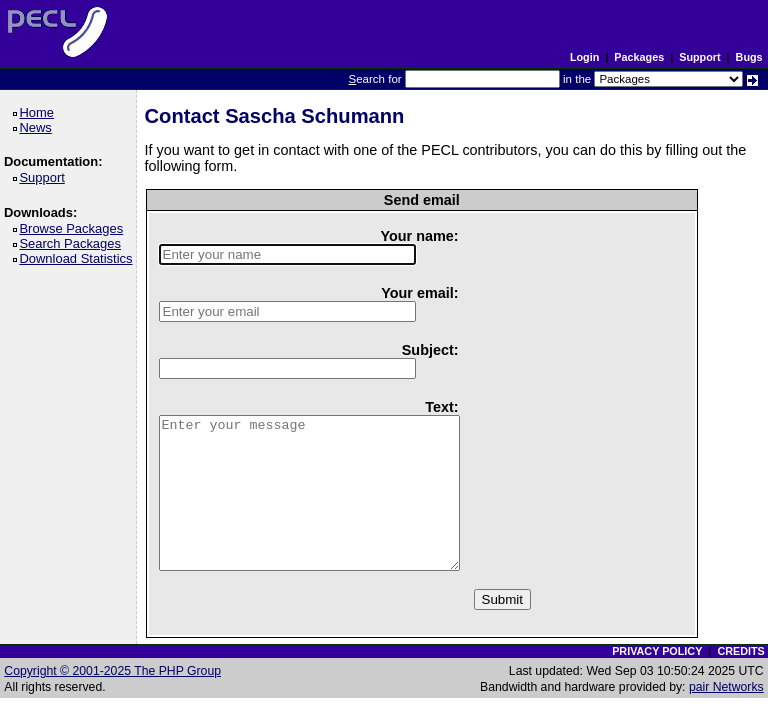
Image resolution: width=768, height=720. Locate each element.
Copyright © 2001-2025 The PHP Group (112, 671)
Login (584, 57)
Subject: (430, 350)
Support (699, 57)
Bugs (749, 57)
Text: (441, 407)
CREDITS (740, 651)
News (38, 127)
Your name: (419, 236)
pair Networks (726, 687)
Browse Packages (74, 228)
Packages (639, 57)
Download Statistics (79, 258)
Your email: (419, 293)
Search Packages (73, 243)
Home (39, 112)
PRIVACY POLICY (657, 651)
